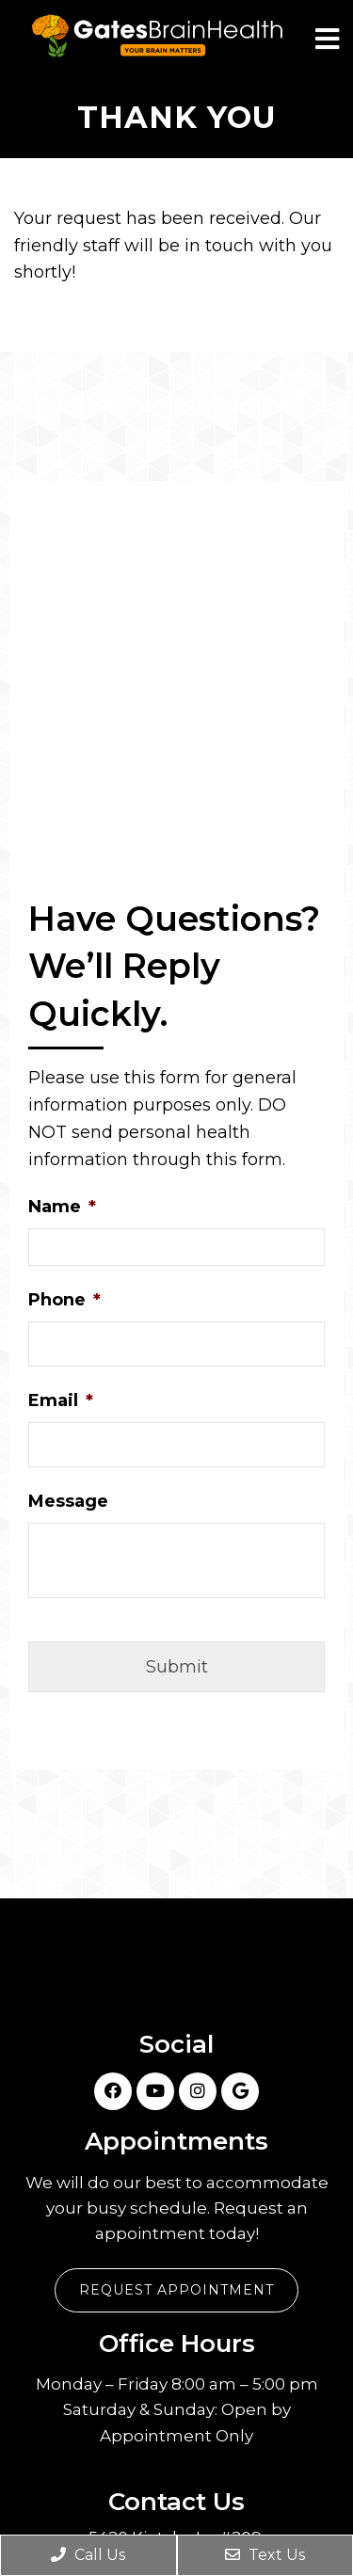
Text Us (265, 2555)
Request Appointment (176, 2289)
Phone (64, 1299)
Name (62, 1206)
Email (60, 1400)
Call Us (88, 2555)
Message (68, 1501)
